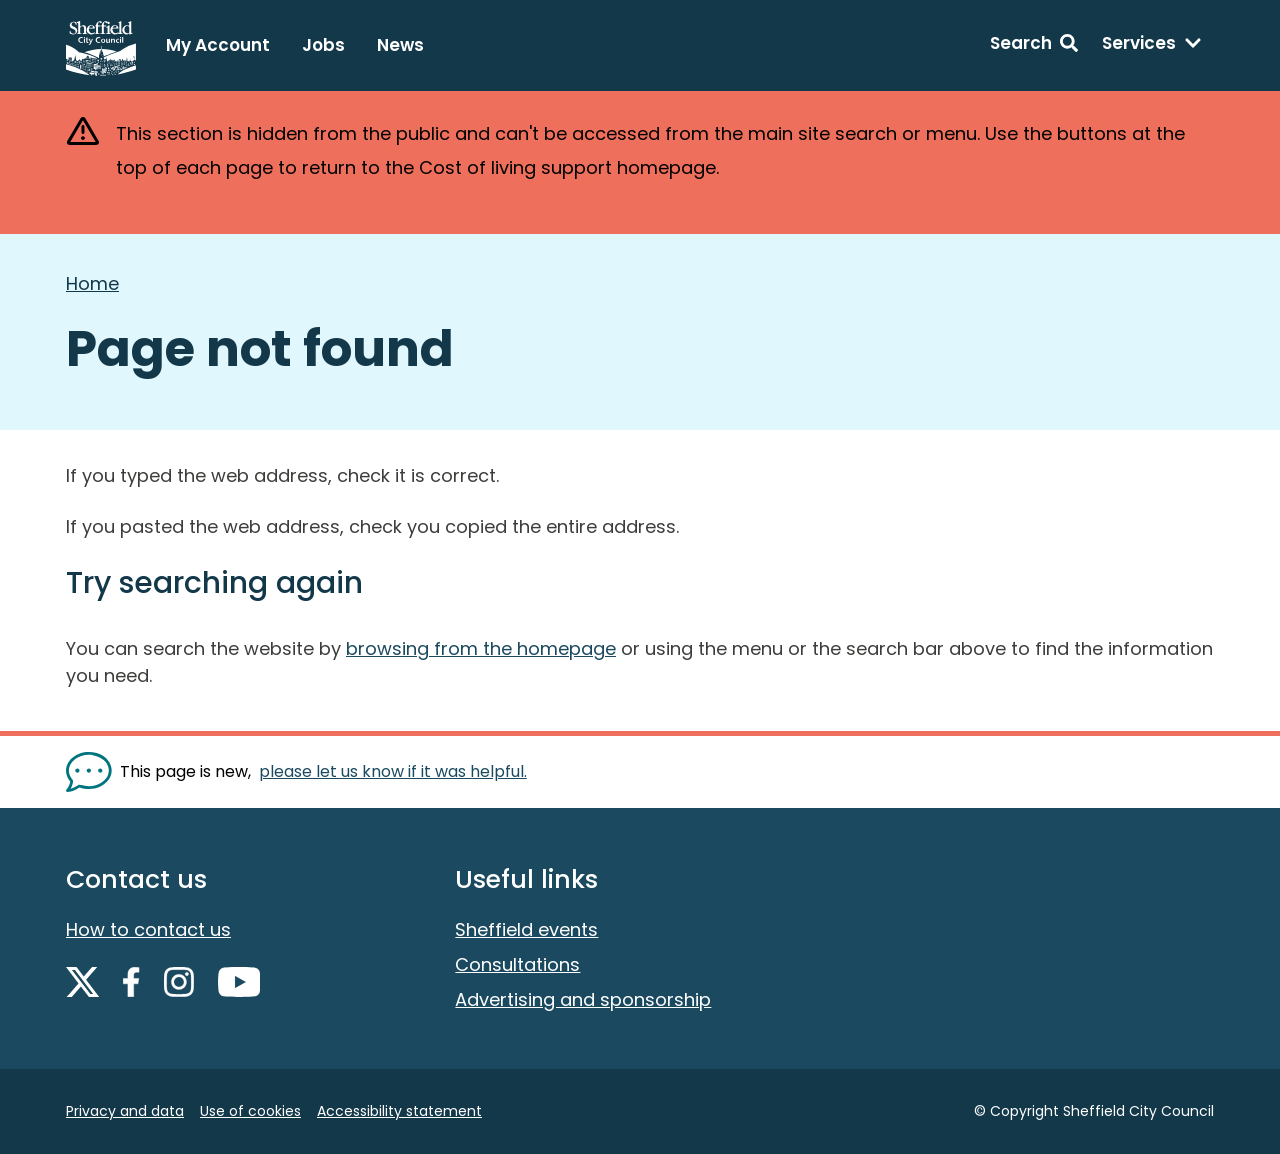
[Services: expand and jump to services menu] (1152, 46)
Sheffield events (526, 929)
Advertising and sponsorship (583, 999)
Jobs (323, 45)
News (400, 45)
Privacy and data (125, 1111)
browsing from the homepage (481, 648)
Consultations (517, 964)
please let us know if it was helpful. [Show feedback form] (393, 771)
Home (92, 283)
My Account (218, 45)
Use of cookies (250, 1111)
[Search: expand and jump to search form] (1034, 46)
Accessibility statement (399, 1111)
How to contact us (148, 929)
